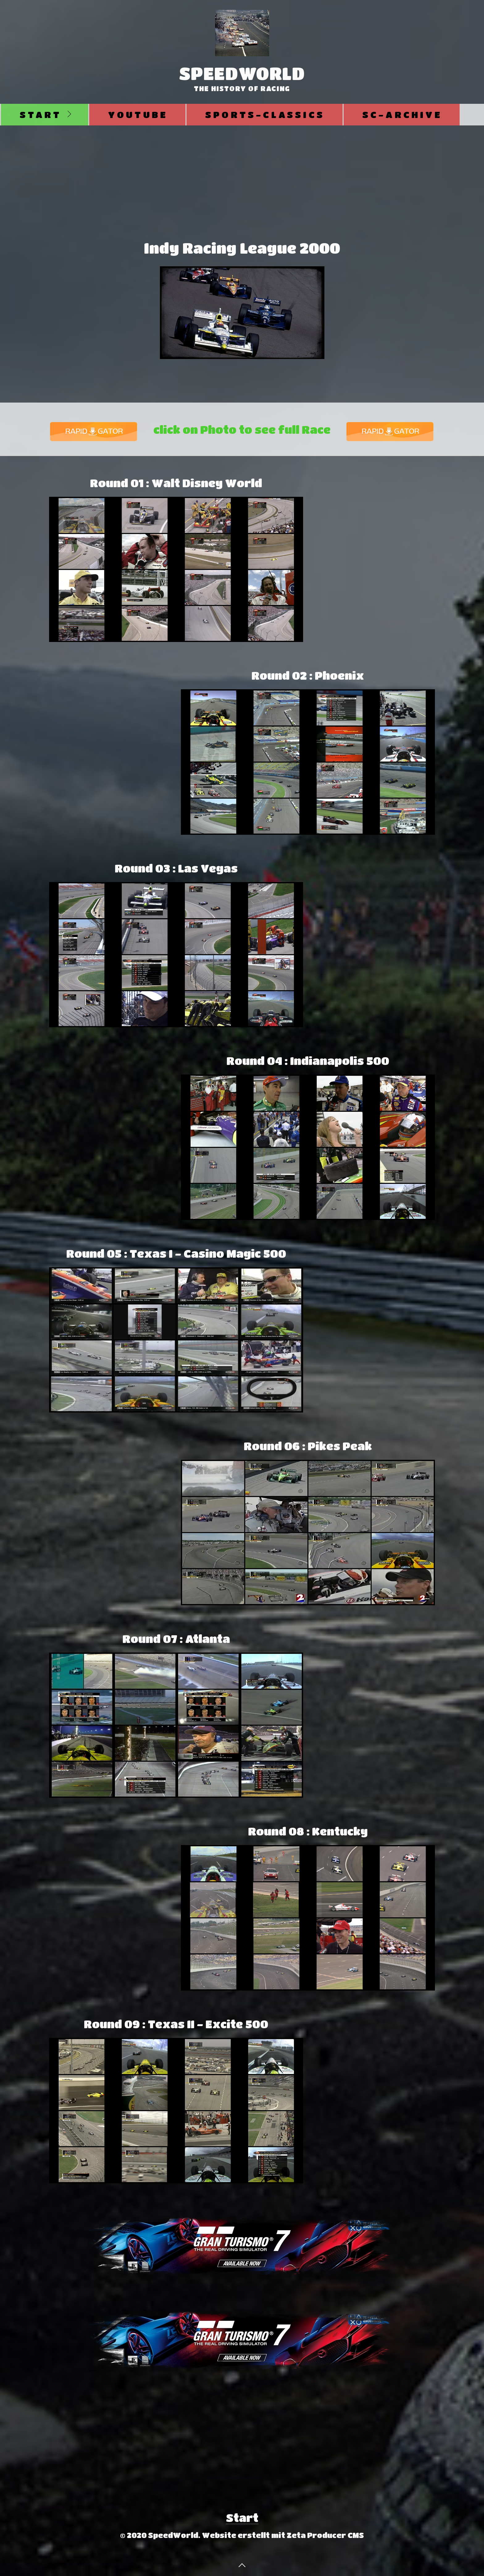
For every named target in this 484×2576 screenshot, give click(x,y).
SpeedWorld (242, 73)
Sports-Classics (265, 114)
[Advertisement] (242, 172)
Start (40, 114)
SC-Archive (402, 114)
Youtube (138, 114)
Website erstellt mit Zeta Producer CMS (283, 2535)
